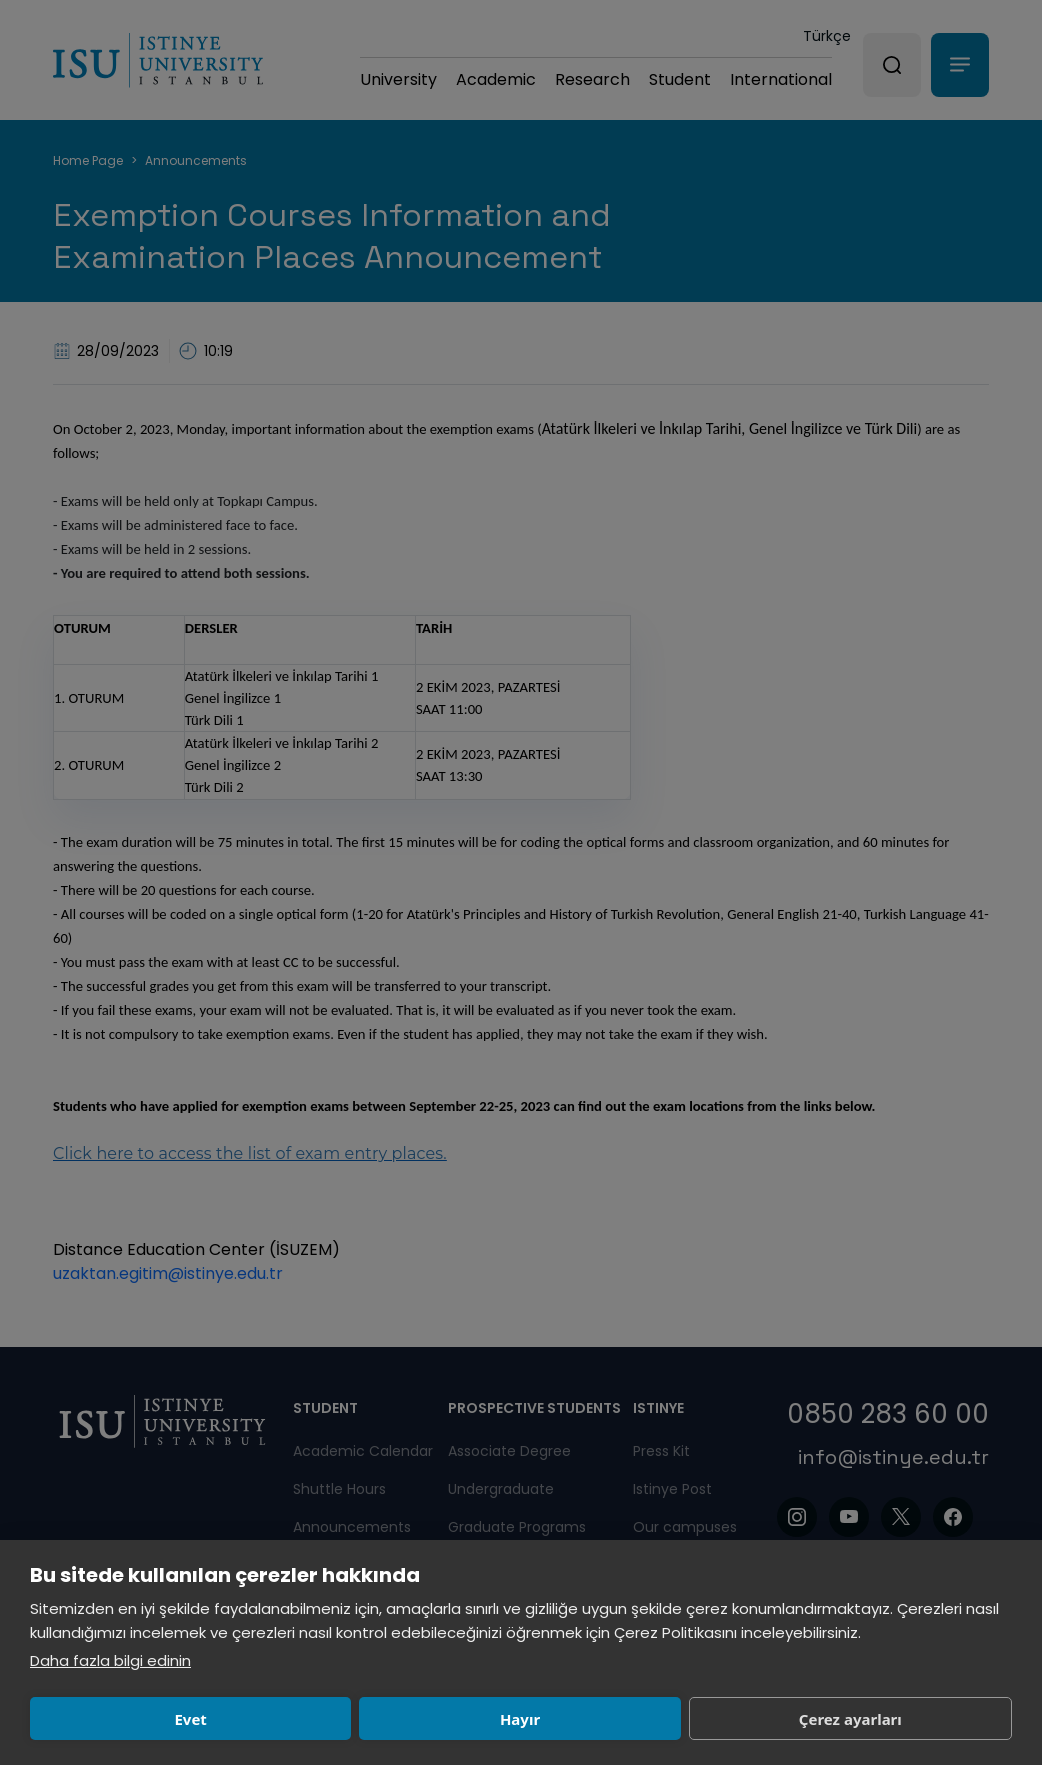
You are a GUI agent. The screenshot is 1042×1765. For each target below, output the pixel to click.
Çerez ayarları (528, 1719)
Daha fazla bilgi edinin (110, 1660)
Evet (126, 1719)
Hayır (327, 1719)
